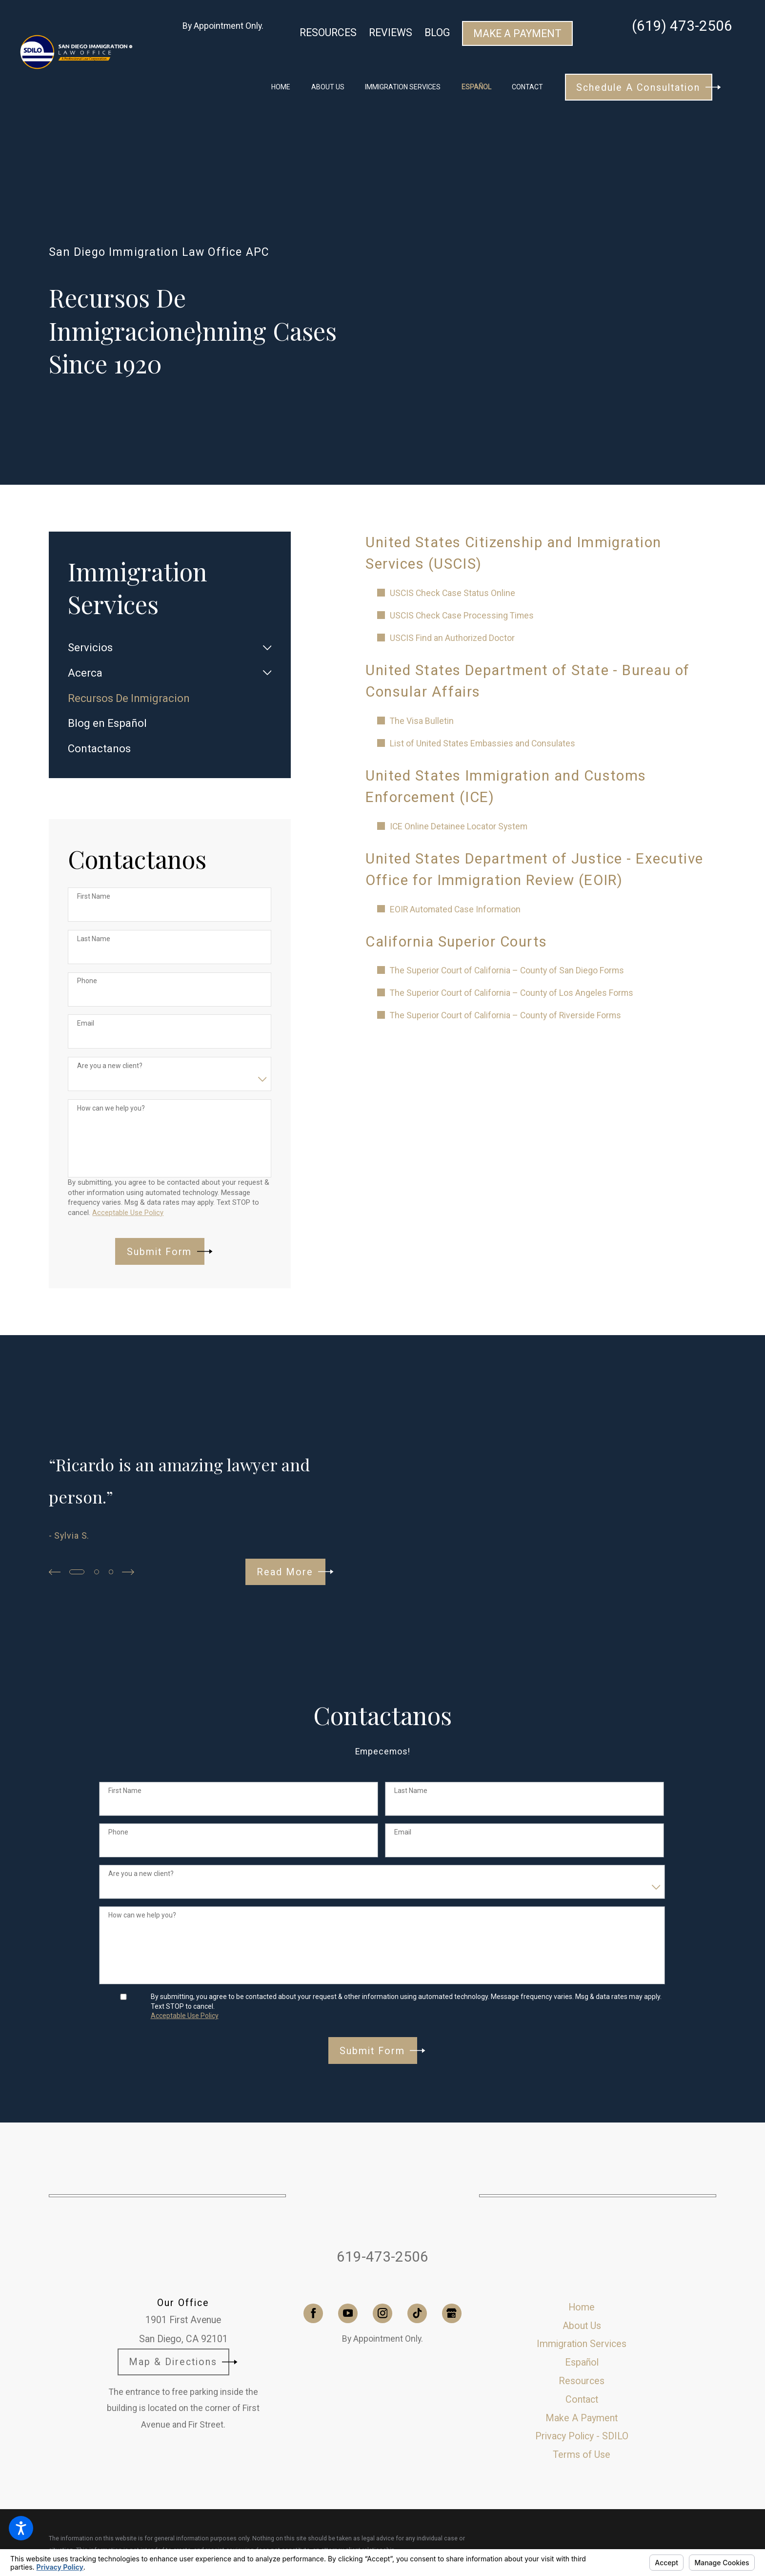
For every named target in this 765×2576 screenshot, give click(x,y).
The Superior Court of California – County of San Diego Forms (507, 970)
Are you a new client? (109, 1066)
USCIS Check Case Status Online (452, 593)
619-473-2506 (382, 2256)
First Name (93, 896)
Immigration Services (581, 2343)
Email (85, 1023)
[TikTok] (416, 2313)
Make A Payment (517, 33)
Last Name (93, 939)
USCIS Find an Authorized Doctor (452, 638)
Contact (581, 2399)
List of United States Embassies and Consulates (482, 743)
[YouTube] (347, 2313)
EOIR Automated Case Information (455, 909)
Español (582, 2362)
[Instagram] (382, 2313)
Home (581, 2307)
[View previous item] (55, 1572)
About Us (582, 2325)
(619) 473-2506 (682, 26)
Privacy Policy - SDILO (581, 2436)
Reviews (390, 32)
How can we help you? (111, 1108)
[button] (21, 2528)
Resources (328, 32)
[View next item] (128, 1572)
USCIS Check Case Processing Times (462, 615)
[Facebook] (312, 2313)
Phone (87, 981)
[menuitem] (280, 87)
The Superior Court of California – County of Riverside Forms (505, 1015)
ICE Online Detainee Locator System (458, 826)
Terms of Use (581, 2454)
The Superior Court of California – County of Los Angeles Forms (511, 993)
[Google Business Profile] (451, 2313)
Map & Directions (183, 2362)
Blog (437, 32)
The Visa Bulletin (422, 721)
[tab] (267, 647)
